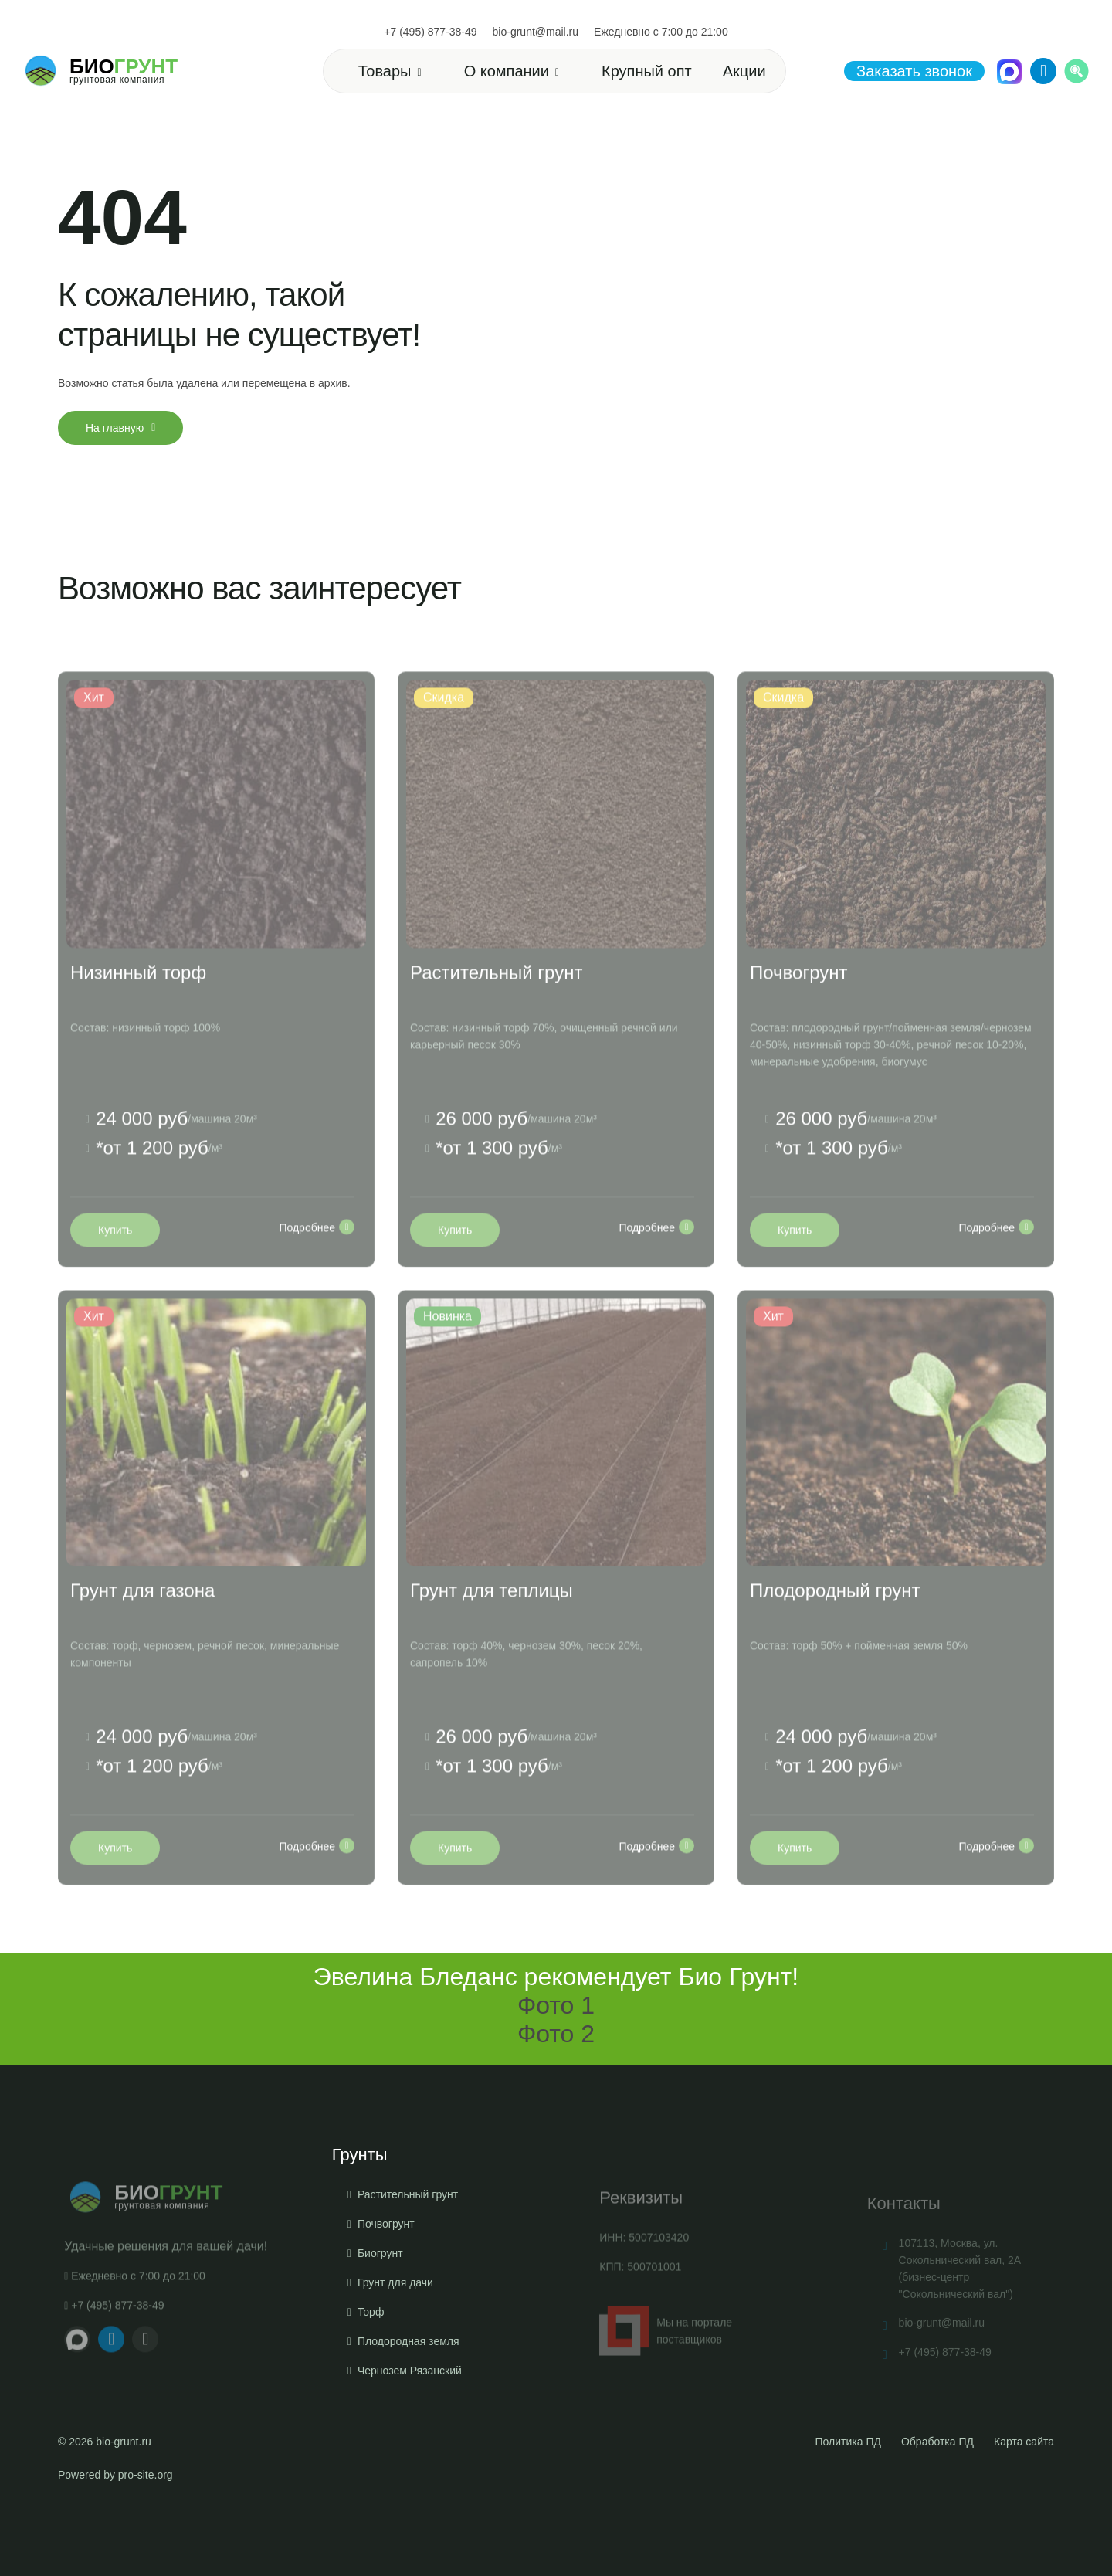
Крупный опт (647, 71)
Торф (371, 2383)
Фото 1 (556, 2005)
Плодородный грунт (835, 1624)
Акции (744, 71)
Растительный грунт (496, 1006)
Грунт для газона (142, 1624)
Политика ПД (848, 2441)
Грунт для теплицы (491, 1624)
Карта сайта (1024, 2441)
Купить (115, 1264)
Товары (385, 71)
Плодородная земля (408, 2412)
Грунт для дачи (395, 2353)
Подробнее (316, 1261)
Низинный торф (138, 1006)
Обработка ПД (937, 2441)
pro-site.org (145, 2475)
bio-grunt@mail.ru (535, 31)
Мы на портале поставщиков (665, 2362)
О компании (506, 71)
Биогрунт (380, 2324)
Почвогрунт (798, 1006)
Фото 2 (556, 2033)
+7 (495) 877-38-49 (430, 31)
